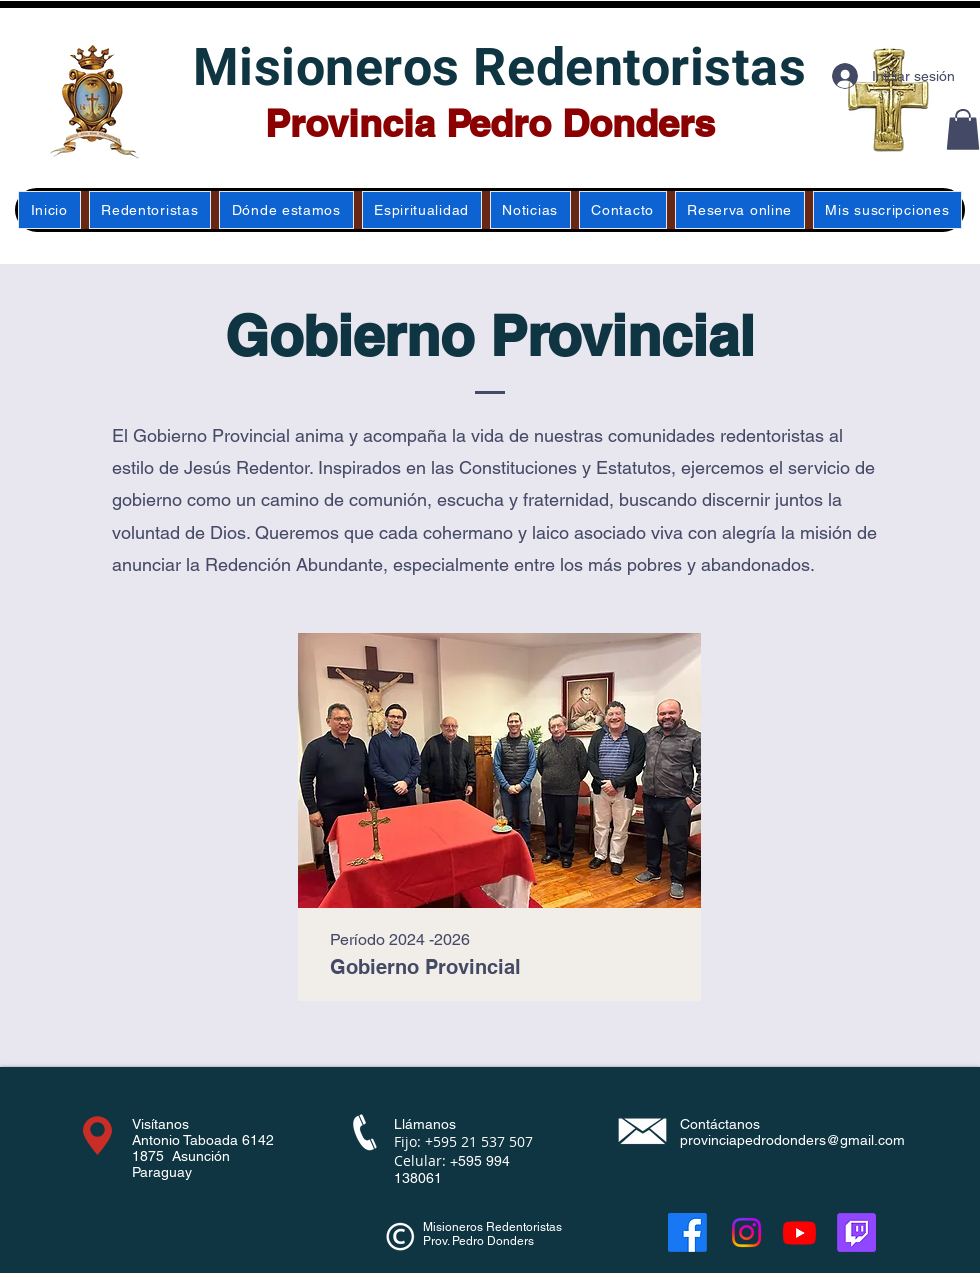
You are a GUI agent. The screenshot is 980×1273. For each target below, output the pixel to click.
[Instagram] (746, 1232)
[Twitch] (856, 1232)
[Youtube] (799, 1232)
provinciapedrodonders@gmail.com (792, 1140)
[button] (963, 129)
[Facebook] (687, 1232)
